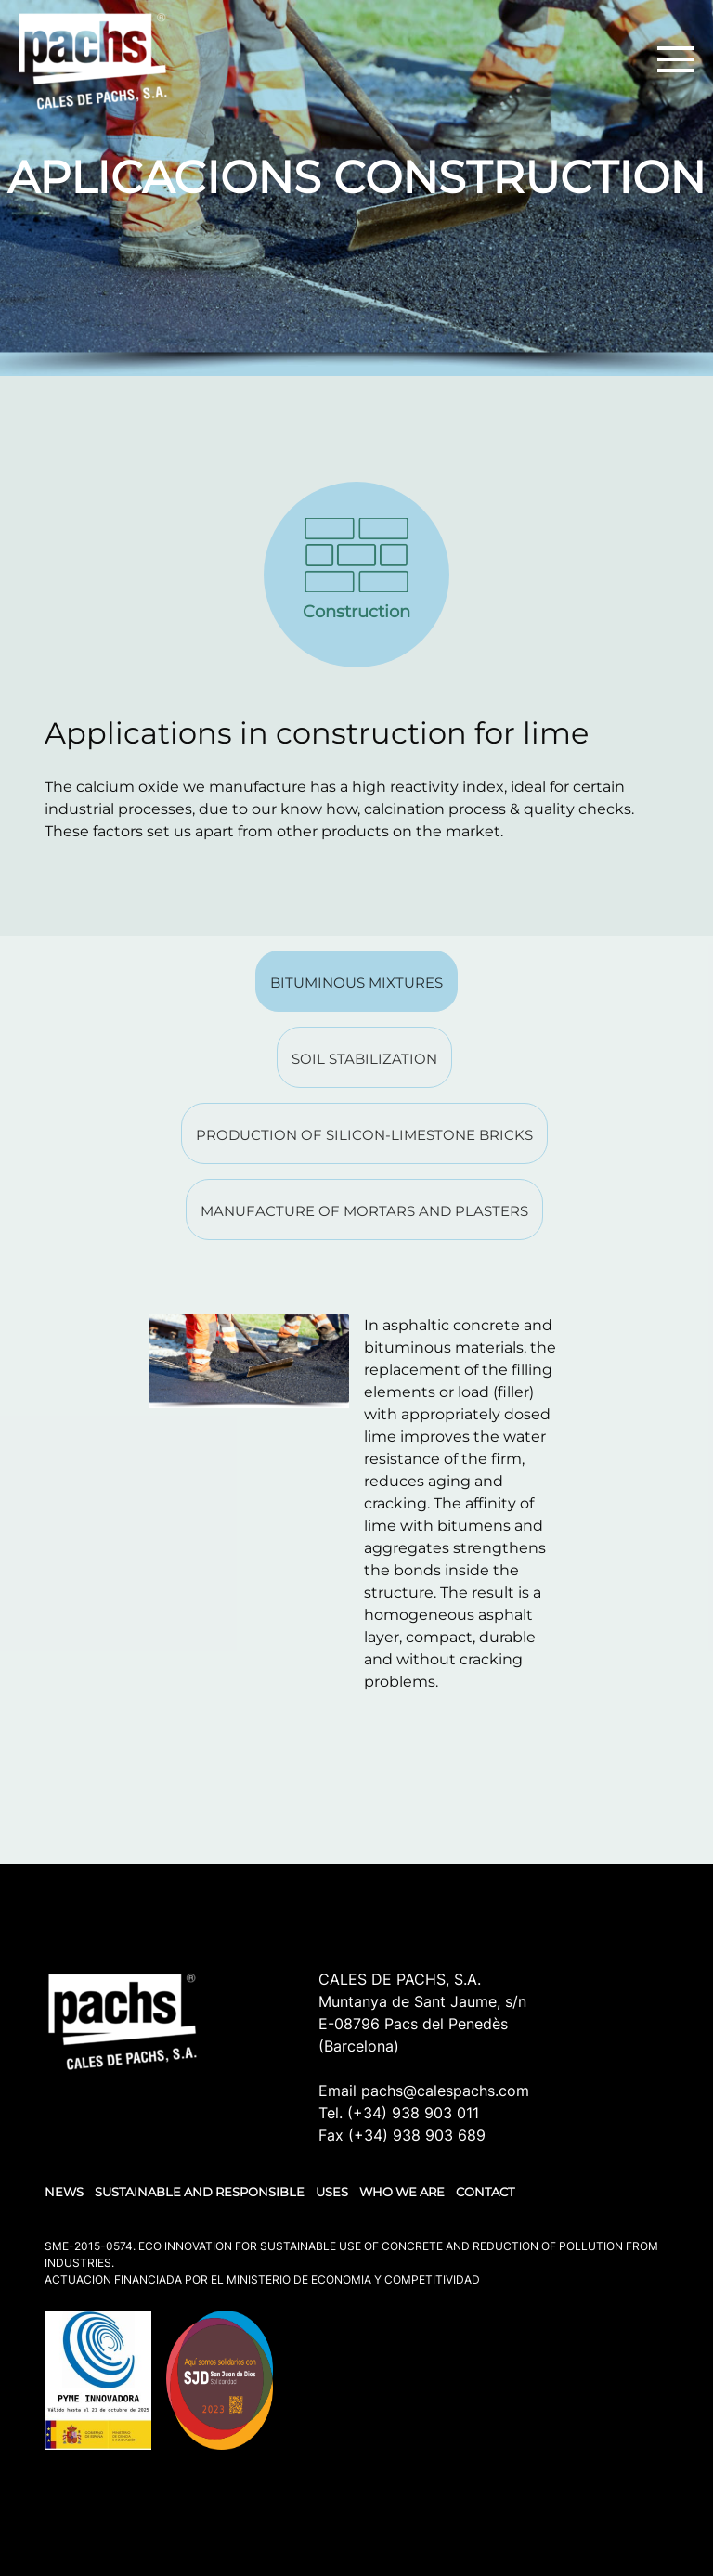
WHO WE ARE (402, 2191)
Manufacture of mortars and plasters (364, 1211)
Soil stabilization (364, 1059)
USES (332, 2191)
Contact (485, 2191)
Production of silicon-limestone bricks (364, 1135)
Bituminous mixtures (356, 982)
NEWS (64, 2191)
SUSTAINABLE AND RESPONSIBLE (200, 2191)
